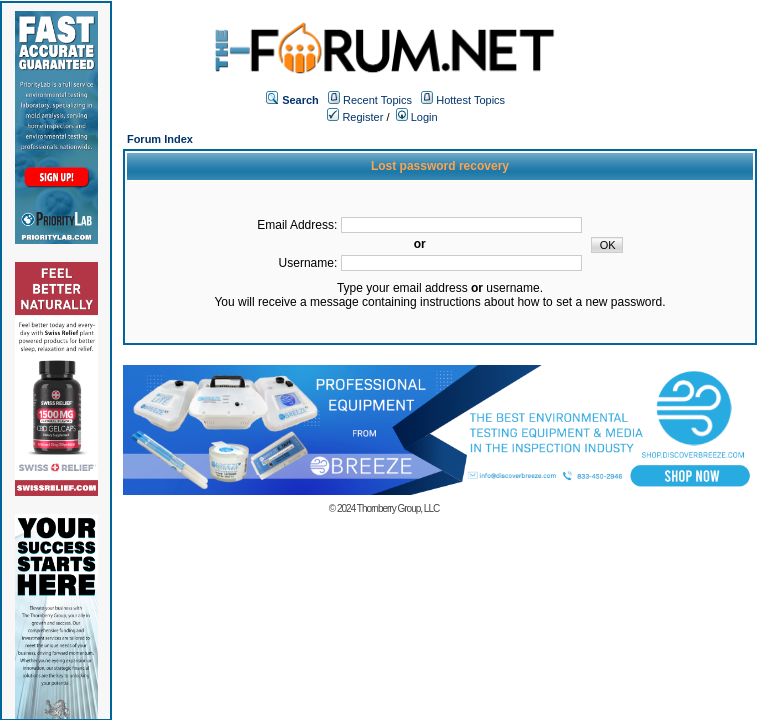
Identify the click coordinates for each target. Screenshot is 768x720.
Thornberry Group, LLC (398, 508)
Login (417, 117)
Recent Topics (377, 100)
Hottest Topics (470, 100)
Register (355, 117)
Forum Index (160, 139)
